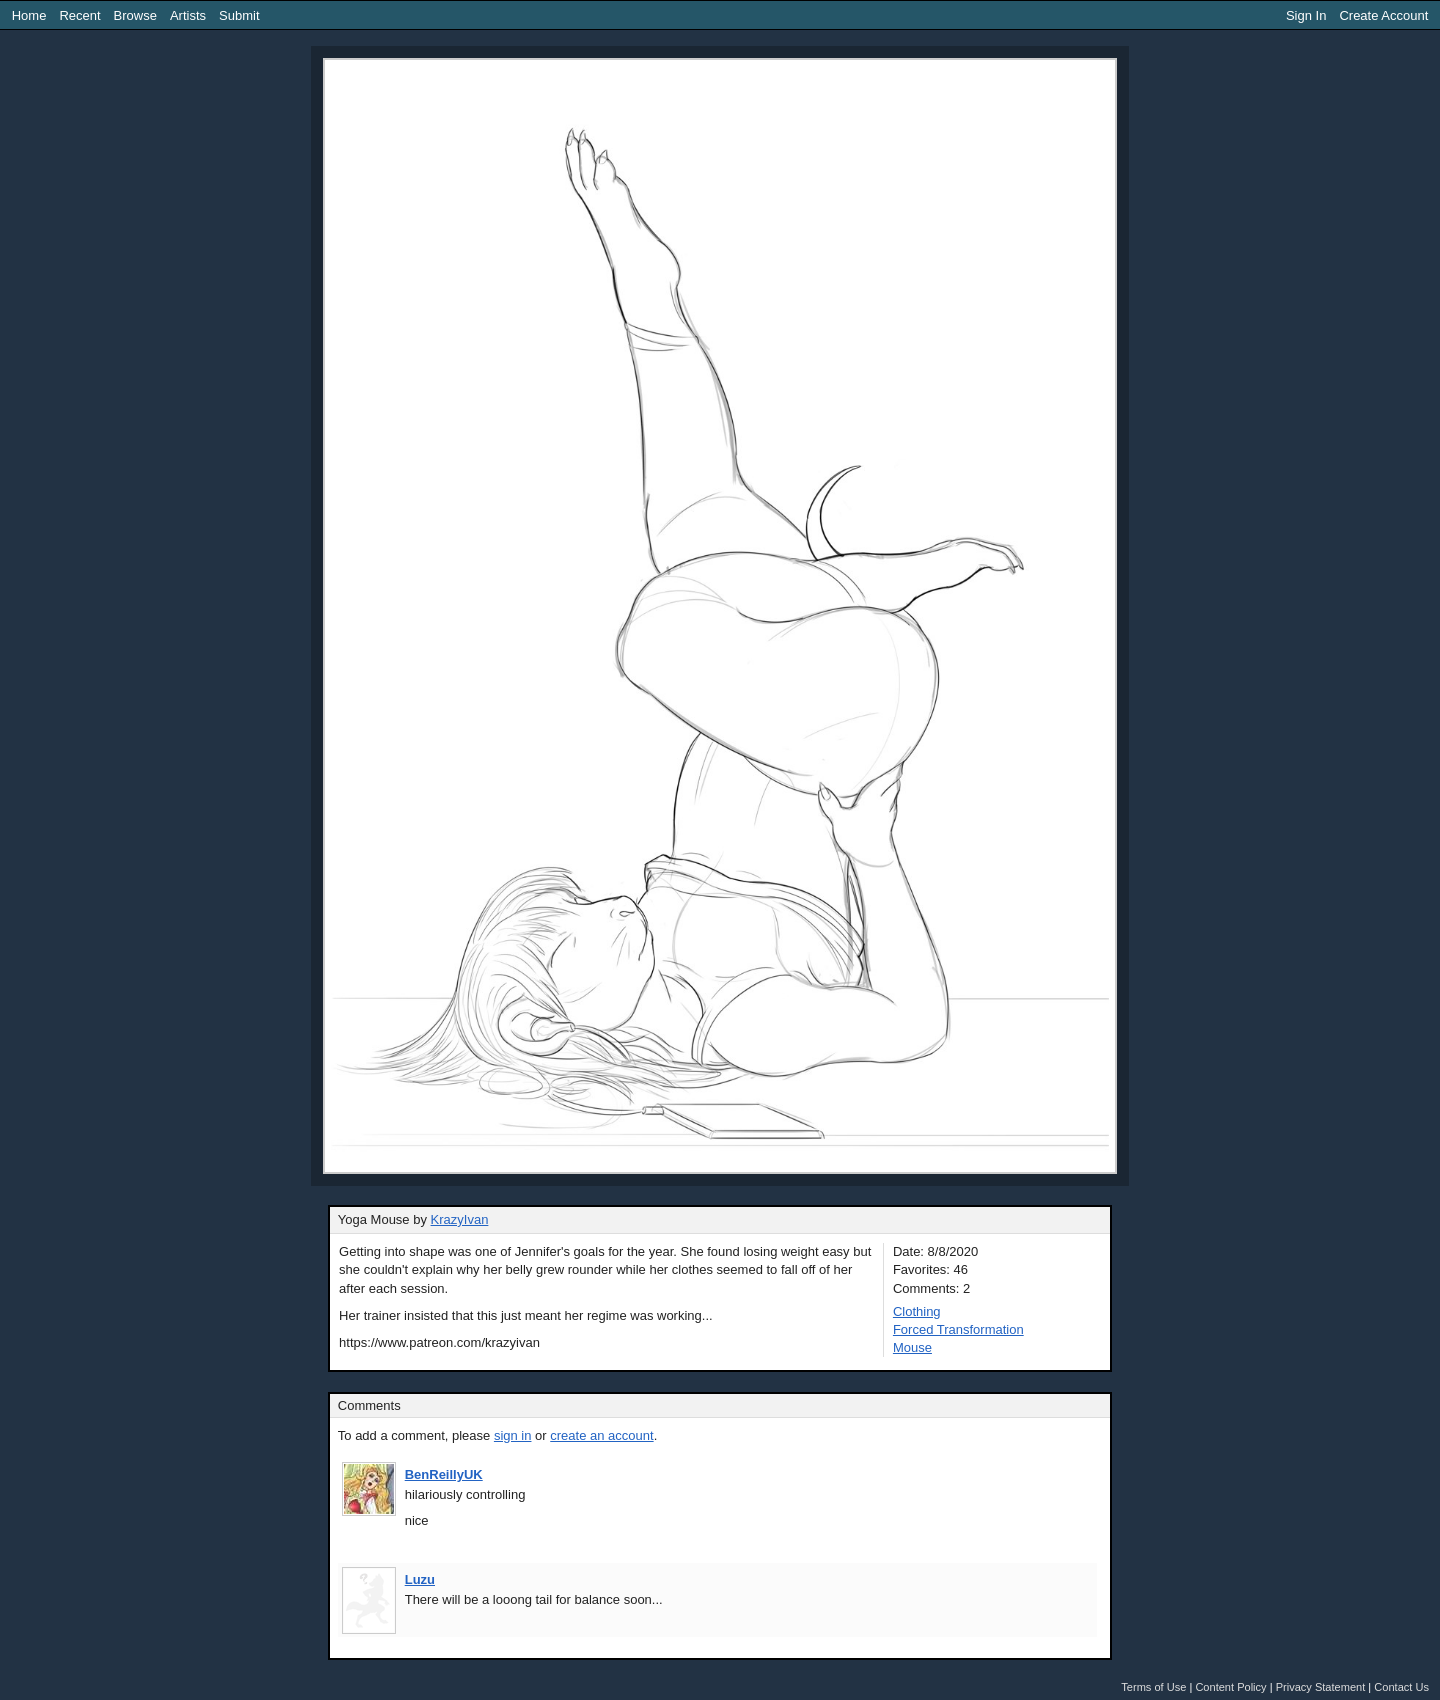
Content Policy (1230, 1687)
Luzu (420, 1579)
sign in (513, 1435)
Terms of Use (1153, 1687)
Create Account (1383, 15)
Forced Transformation (958, 1329)
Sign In (1306, 15)
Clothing (917, 1311)
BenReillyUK (444, 1474)
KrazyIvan (460, 1219)
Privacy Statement (1321, 1687)
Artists (188, 15)
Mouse (912, 1347)
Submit (239, 15)
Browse (135, 15)
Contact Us (1401, 1687)
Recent (79, 15)
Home (29, 15)
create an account (601, 1435)
